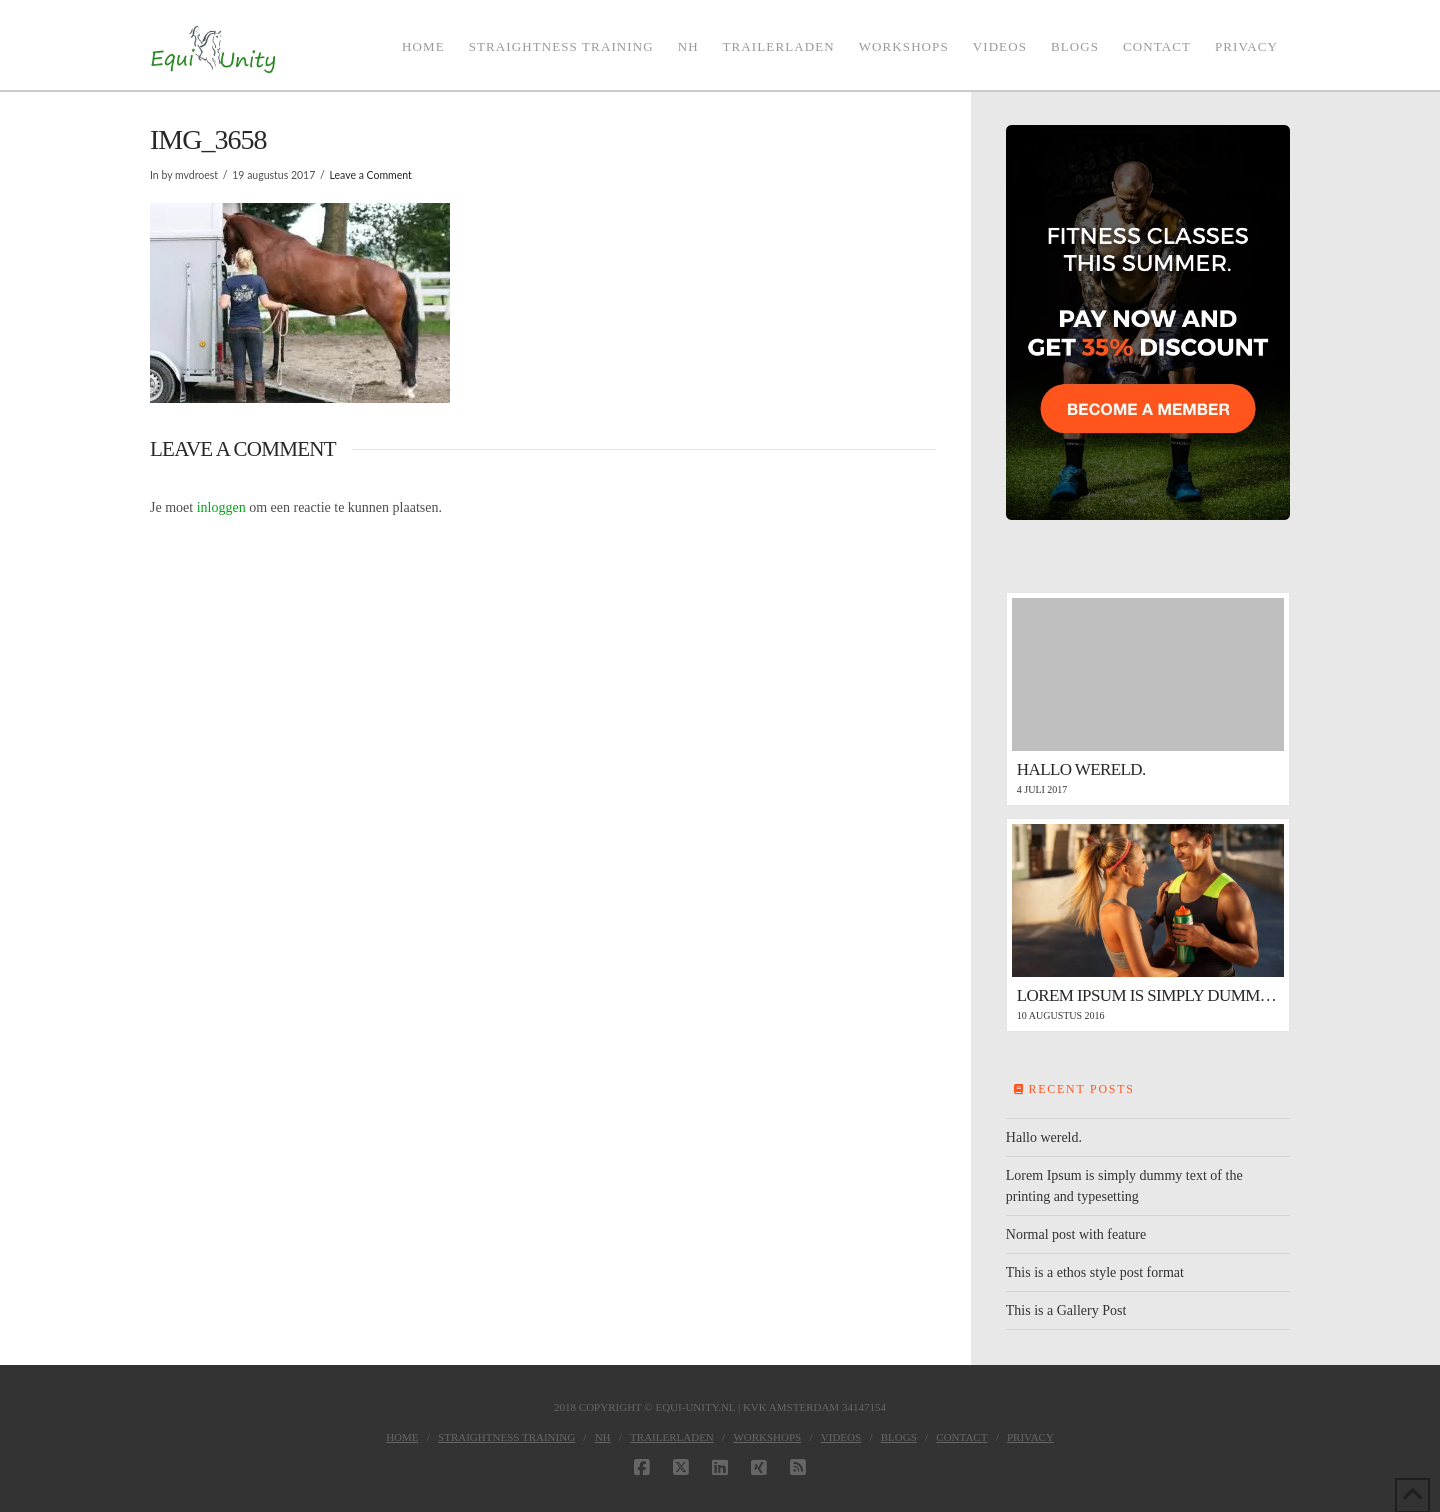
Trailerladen (672, 1437)
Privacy (1030, 1437)
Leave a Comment (370, 175)
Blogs (899, 1437)
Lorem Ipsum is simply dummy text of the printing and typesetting (1124, 1186)
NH (603, 1437)
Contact (961, 1437)
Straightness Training (506, 1437)
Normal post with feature (1076, 1234)
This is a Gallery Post (1066, 1310)
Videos (841, 1437)
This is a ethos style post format (1095, 1272)
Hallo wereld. (1044, 1137)
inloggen (221, 507)
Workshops (767, 1437)
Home (402, 1437)
